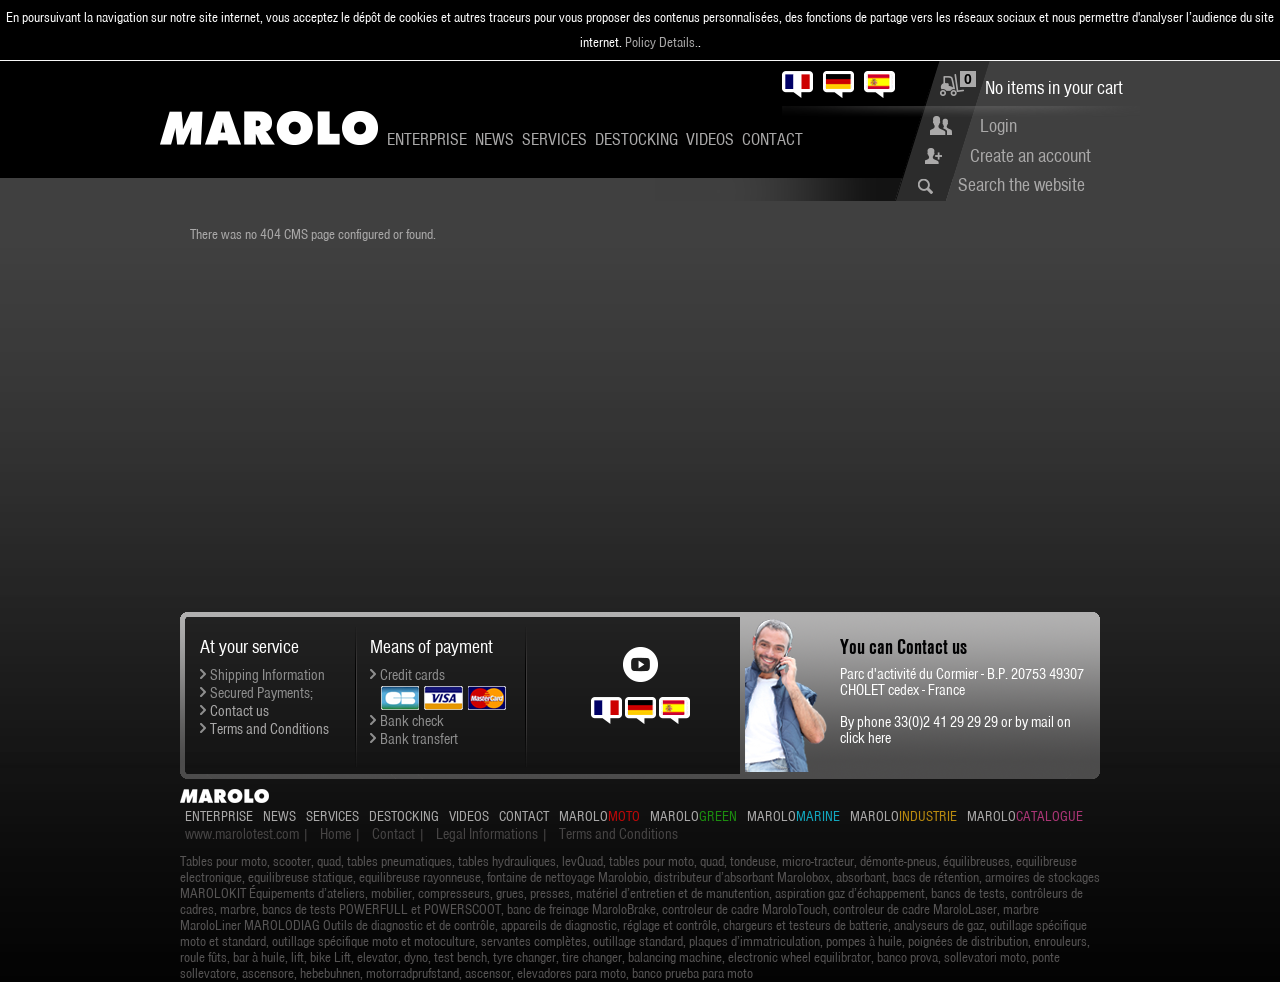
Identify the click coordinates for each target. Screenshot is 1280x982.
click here (865, 738)
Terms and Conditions (269, 729)
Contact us (239, 711)
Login (998, 125)
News (494, 139)
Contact (772, 139)
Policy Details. (661, 42)
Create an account (1030, 155)
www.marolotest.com (242, 834)
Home (335, 834)
